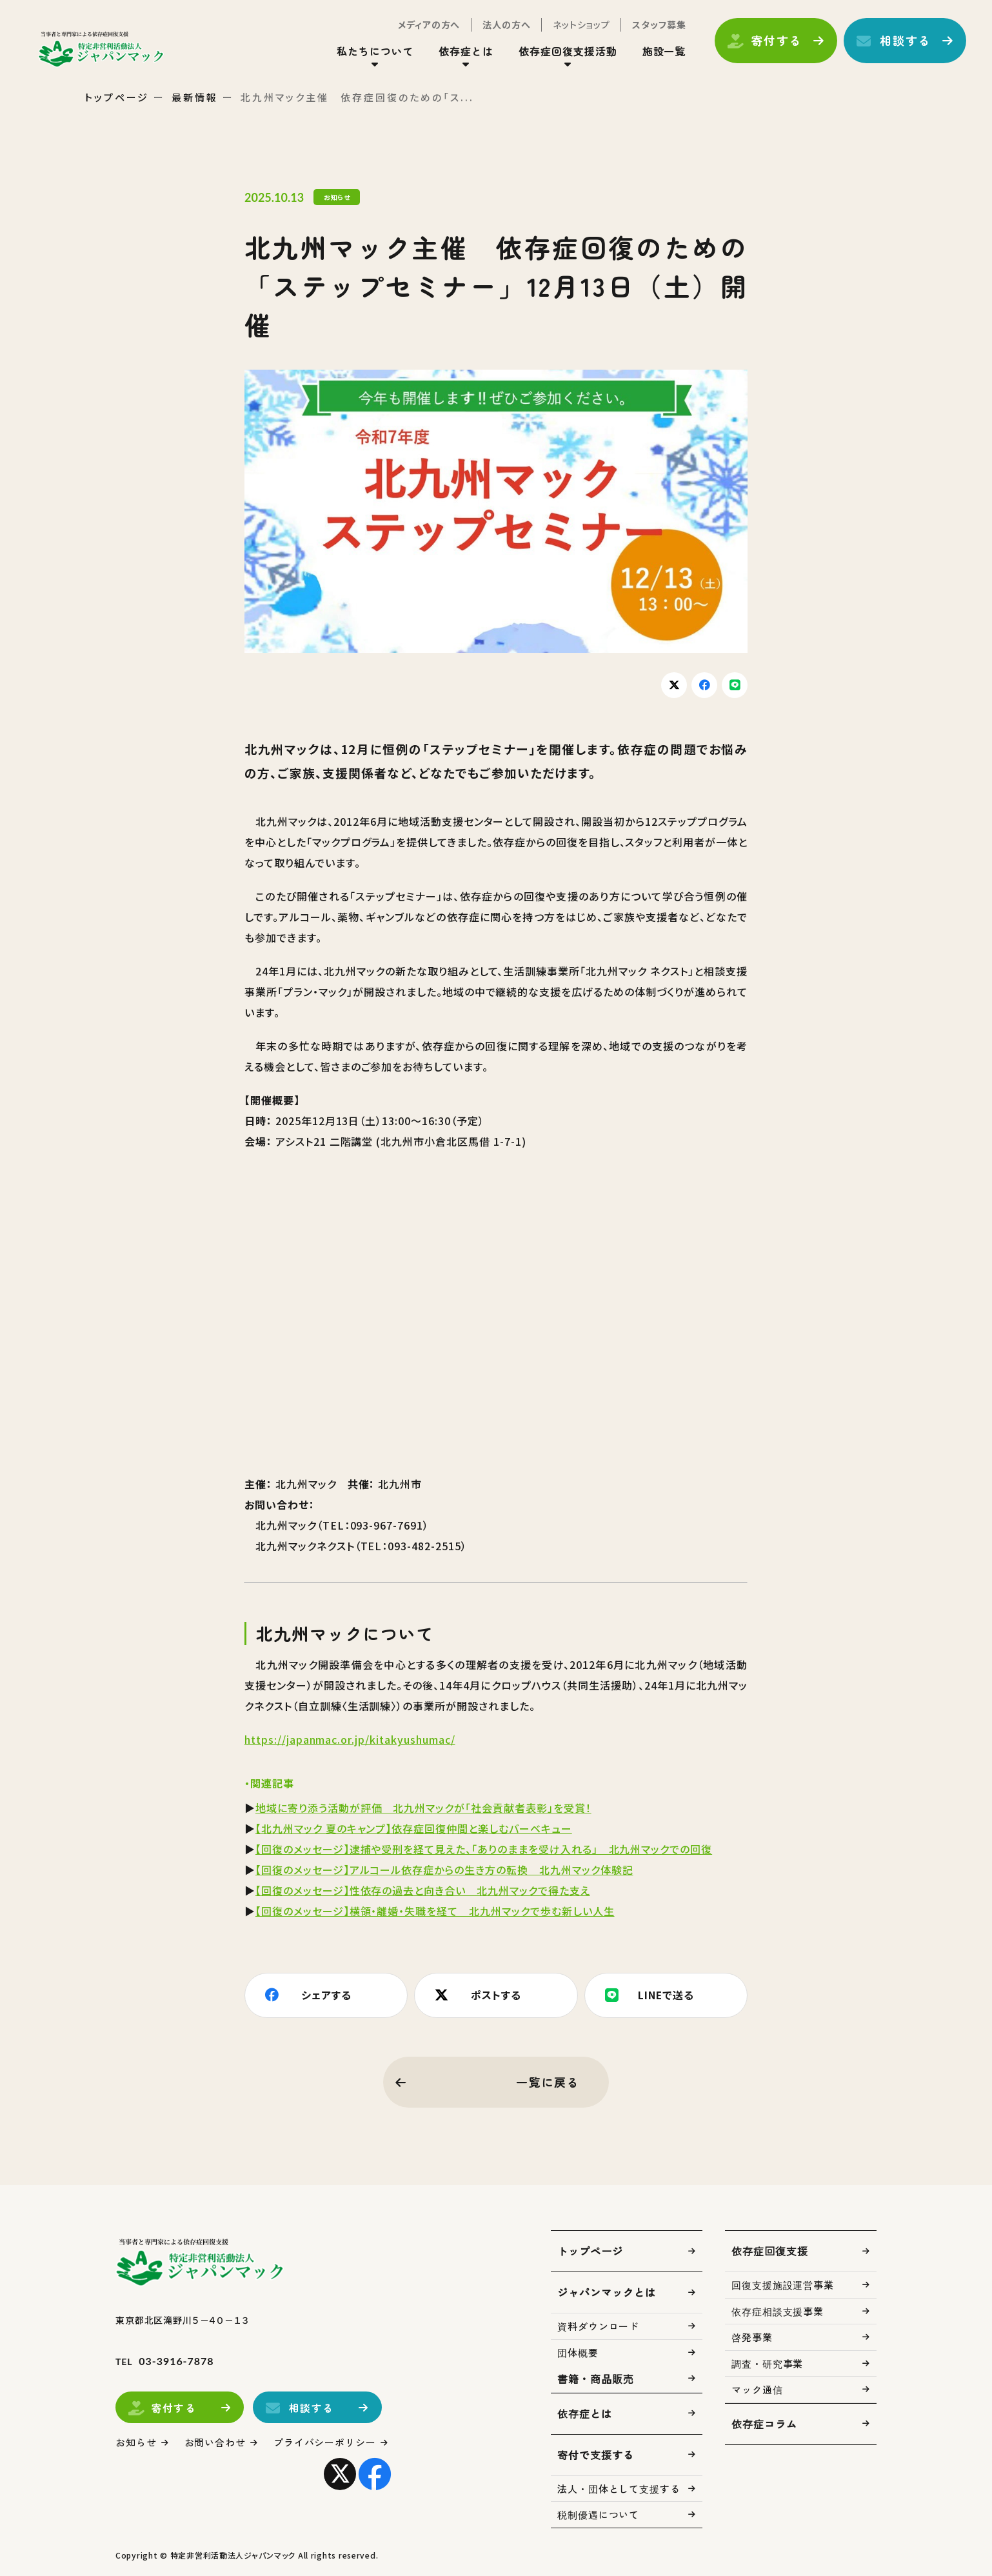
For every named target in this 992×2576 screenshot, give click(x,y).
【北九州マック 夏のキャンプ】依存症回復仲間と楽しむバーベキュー (413, 1828)
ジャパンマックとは (606, 2292)
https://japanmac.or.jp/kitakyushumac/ (349, 1739)
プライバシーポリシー (324, 2442)
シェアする (326, 1995)
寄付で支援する (595, 2454)
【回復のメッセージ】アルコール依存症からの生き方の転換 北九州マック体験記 (444, 1869)
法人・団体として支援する (618, 2488)
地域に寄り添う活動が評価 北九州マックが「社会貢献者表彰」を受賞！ (423, 1807)
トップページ (116, 97)
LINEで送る (665, 1995)
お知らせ (136, 2442)
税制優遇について (598, 2514)
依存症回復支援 (769, 2251)
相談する (905, 40)
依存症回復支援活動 (568, 51)
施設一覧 (664, 51)
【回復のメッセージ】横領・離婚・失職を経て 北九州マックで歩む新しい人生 (435, 1911)
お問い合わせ (215, 2442)
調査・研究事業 (767, 2363)
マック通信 (757, 2389)
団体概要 (578, 2352)
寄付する (776, 40)
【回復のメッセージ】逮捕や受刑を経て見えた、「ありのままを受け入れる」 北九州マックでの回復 (483, 1849)
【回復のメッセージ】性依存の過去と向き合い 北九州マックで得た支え (422, 1890)
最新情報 (195, 97)
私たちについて (375, 51)
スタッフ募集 (659, 24)
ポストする (496, 1995)
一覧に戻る (548, 2081)
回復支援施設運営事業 (782, 2284)
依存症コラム (764, 2423)
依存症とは (466, 51)
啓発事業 (752, 2337)
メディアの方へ (429, 24)
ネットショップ (581, 24)
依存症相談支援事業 (777, 2311)
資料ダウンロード (598, 2326)
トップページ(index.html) (101, 49)
